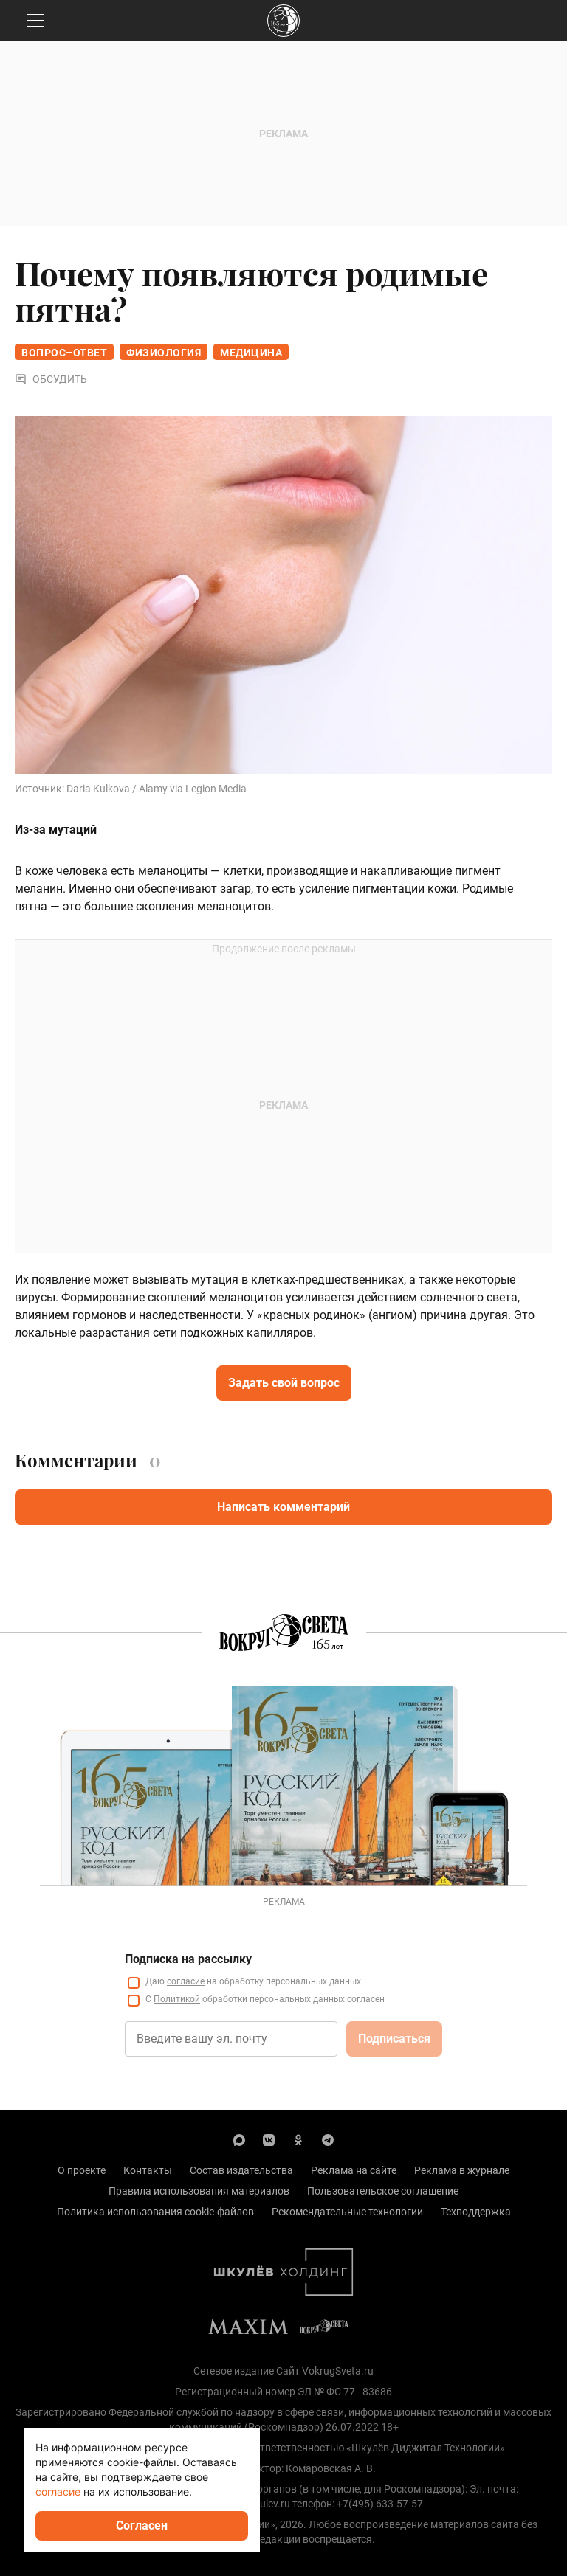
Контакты (147, 2170)
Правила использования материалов (199, 2191)
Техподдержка (476, 2211)
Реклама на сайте (353, 2170)
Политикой (177, 1999)
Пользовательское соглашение (382, 2191)
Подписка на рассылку (188, 1959)
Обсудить (51, 379)
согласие (186, 1981)
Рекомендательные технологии (347, 2211)
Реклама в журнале (461, 2170)
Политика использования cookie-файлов (155, 2211)
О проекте (82, 2170)
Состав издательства (241, 2170)
